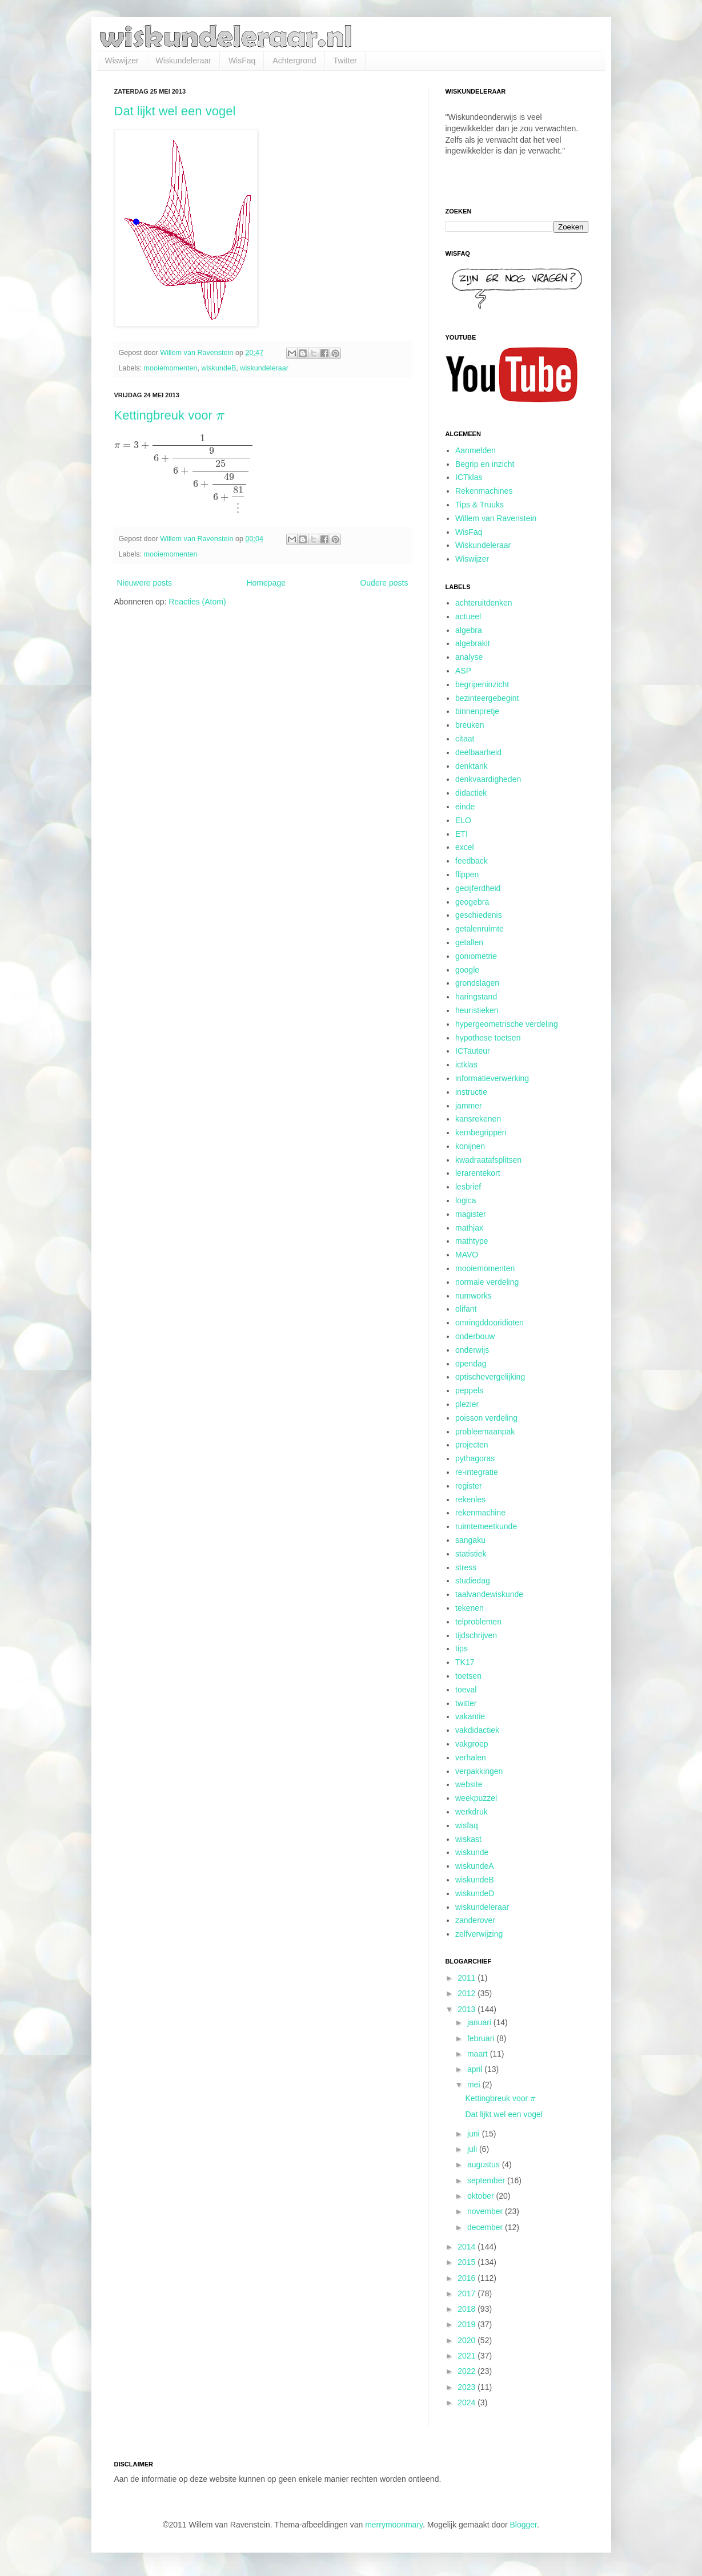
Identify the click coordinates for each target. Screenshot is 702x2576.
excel (464, 847)
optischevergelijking (490, 1376)
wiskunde (471, 1852)
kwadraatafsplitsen (488, 1159)
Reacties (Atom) (197, 601)
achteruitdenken (483, 602)
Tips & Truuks (479, 504)
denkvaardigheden (488, 779)
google (467, 969)
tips (461, 1648)
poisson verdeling (486, 1417)
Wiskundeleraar (183, 60)
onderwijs (472, 1349)
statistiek (470, 1553)
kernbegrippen (481, 1132)
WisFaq (241, 60)
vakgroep (471, 1743)
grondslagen (477, 982)
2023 (468, 2387)
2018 (468, 2308)
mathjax (469, 1227)
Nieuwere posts (145, 582)
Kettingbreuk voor (169, 415)
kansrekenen (478, 1118)
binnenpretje (477, 711)
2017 (468, 2293)
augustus (484, 2164)
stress (465, 1567)
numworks (473, 1295)
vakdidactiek (477, 1730)
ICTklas (468, 477)
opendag (471, 1363)
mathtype (471, 1240)
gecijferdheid (477, 888)
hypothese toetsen (487, 1037)
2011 (468, 1977)
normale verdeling (487, 1282)
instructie (471, 1091)
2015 (468, 2262)
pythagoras (475, 1458)
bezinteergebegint (487, 698)
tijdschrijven (476, 1635)
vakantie (470, 1716)
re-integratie (476, 1472)
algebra (468, 630)
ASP (463, 670)
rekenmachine (480, 1512)
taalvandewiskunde (489, 1594)
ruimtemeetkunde (486, 1526)
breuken (469, 724)
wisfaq (466, 1825)
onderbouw (475, 1336)
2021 (468, 2355)
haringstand (476, 996)
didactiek (471, 792)
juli (473, 2149)
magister (470, 1214)
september (487, 2180)
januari (480, 2022)
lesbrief (468, 1186)
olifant (465, 1308)
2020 (468, 2340)
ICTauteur (472, 1050)
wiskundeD (474, 1893)
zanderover (475, 1920)
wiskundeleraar (264, 368)
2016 (468, 2278)
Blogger (523, 2524)
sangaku (470, 1540)
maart (478, 2053)
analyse (469, 657)
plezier (467, 1404)
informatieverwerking (492, 1078)
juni (474, 2133)
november (486, 2211)
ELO (463, 820)
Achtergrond (294, 60)
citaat (464, 738)
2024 (468, 2402)
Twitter (345, 60)
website (468, 1784)
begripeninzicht (482, 684)
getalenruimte (479, 928)
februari (481, 2038)
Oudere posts (384, 582)
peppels (469, 1390)
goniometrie (476, 956)
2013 (468, 2009)
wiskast (468, 1839)
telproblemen (478, 1621)
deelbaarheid (478, 752)
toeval (465, 1689)
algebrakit (472, 643)
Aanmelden (475, 450)
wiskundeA (474, 1865)
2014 (468, 2246)
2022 (468, 2371)
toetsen (468, 1675)
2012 (468, 1993)
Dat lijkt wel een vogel (175, 111)
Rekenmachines (483, 490)
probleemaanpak (485, 1431)
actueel (468, 616)
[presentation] (220, 417)
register (468, 1485)
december (486, 2227)
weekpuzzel (476, 1798)
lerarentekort (477, 1173)
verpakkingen (479, 1771)
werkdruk (471, 1811)
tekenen (469, 1607)
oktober (481, 2195)
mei (474, 2084)
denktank (471, 766)
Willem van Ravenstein (495, 518)
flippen (467, 874)
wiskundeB (218, 368)
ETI (461, 833)
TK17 (464, 1662)
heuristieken (477, 1010)
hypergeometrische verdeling (506, 1024)
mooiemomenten (171, 368)
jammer (468, 1105)
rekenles (470, 1499)
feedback (471, 860)
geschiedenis (478, 915)
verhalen (470, 1757)
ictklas (466, 1064)
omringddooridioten (489, 1322)
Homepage (266, 582)
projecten (471, 1444)
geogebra (472, 901)
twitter (465, 1703)
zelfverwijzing (479, 1933)
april (475, 2069)
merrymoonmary (394, 2524)
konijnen (470, 1146)
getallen (469, 942)
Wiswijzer (122, 60)
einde (465, 806)
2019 (468, 2324)
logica (465, 1200)
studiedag (472, 1580)
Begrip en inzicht (485, 464)
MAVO (466, 1254)
